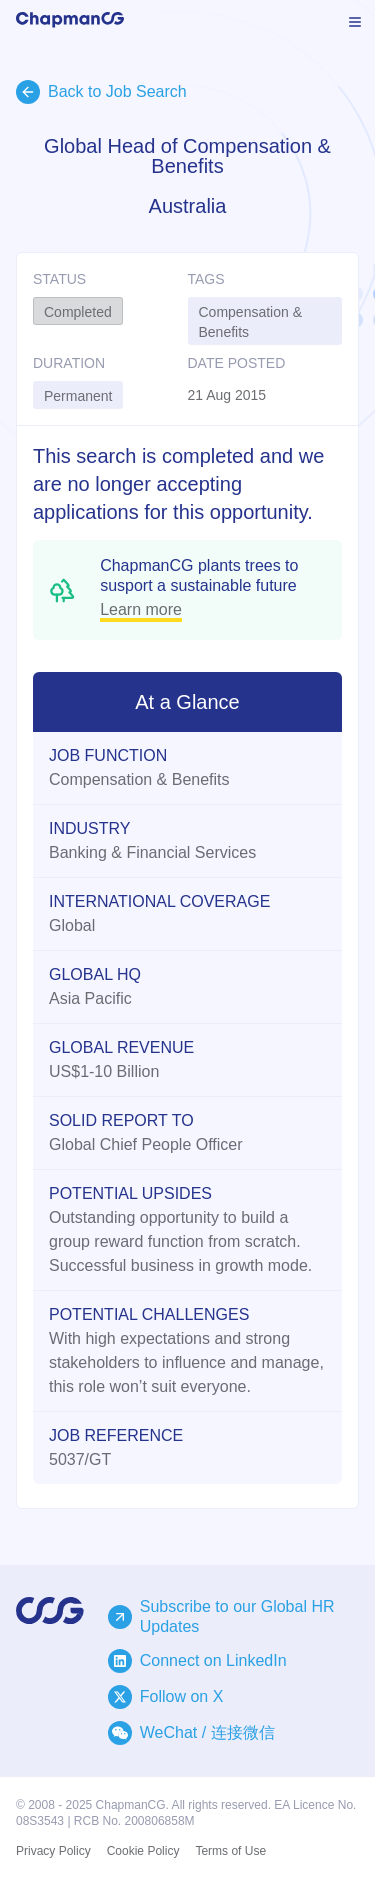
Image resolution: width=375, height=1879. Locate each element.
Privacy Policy (53, 1851)
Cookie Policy (143, 1851)
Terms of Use (230, 1851)
